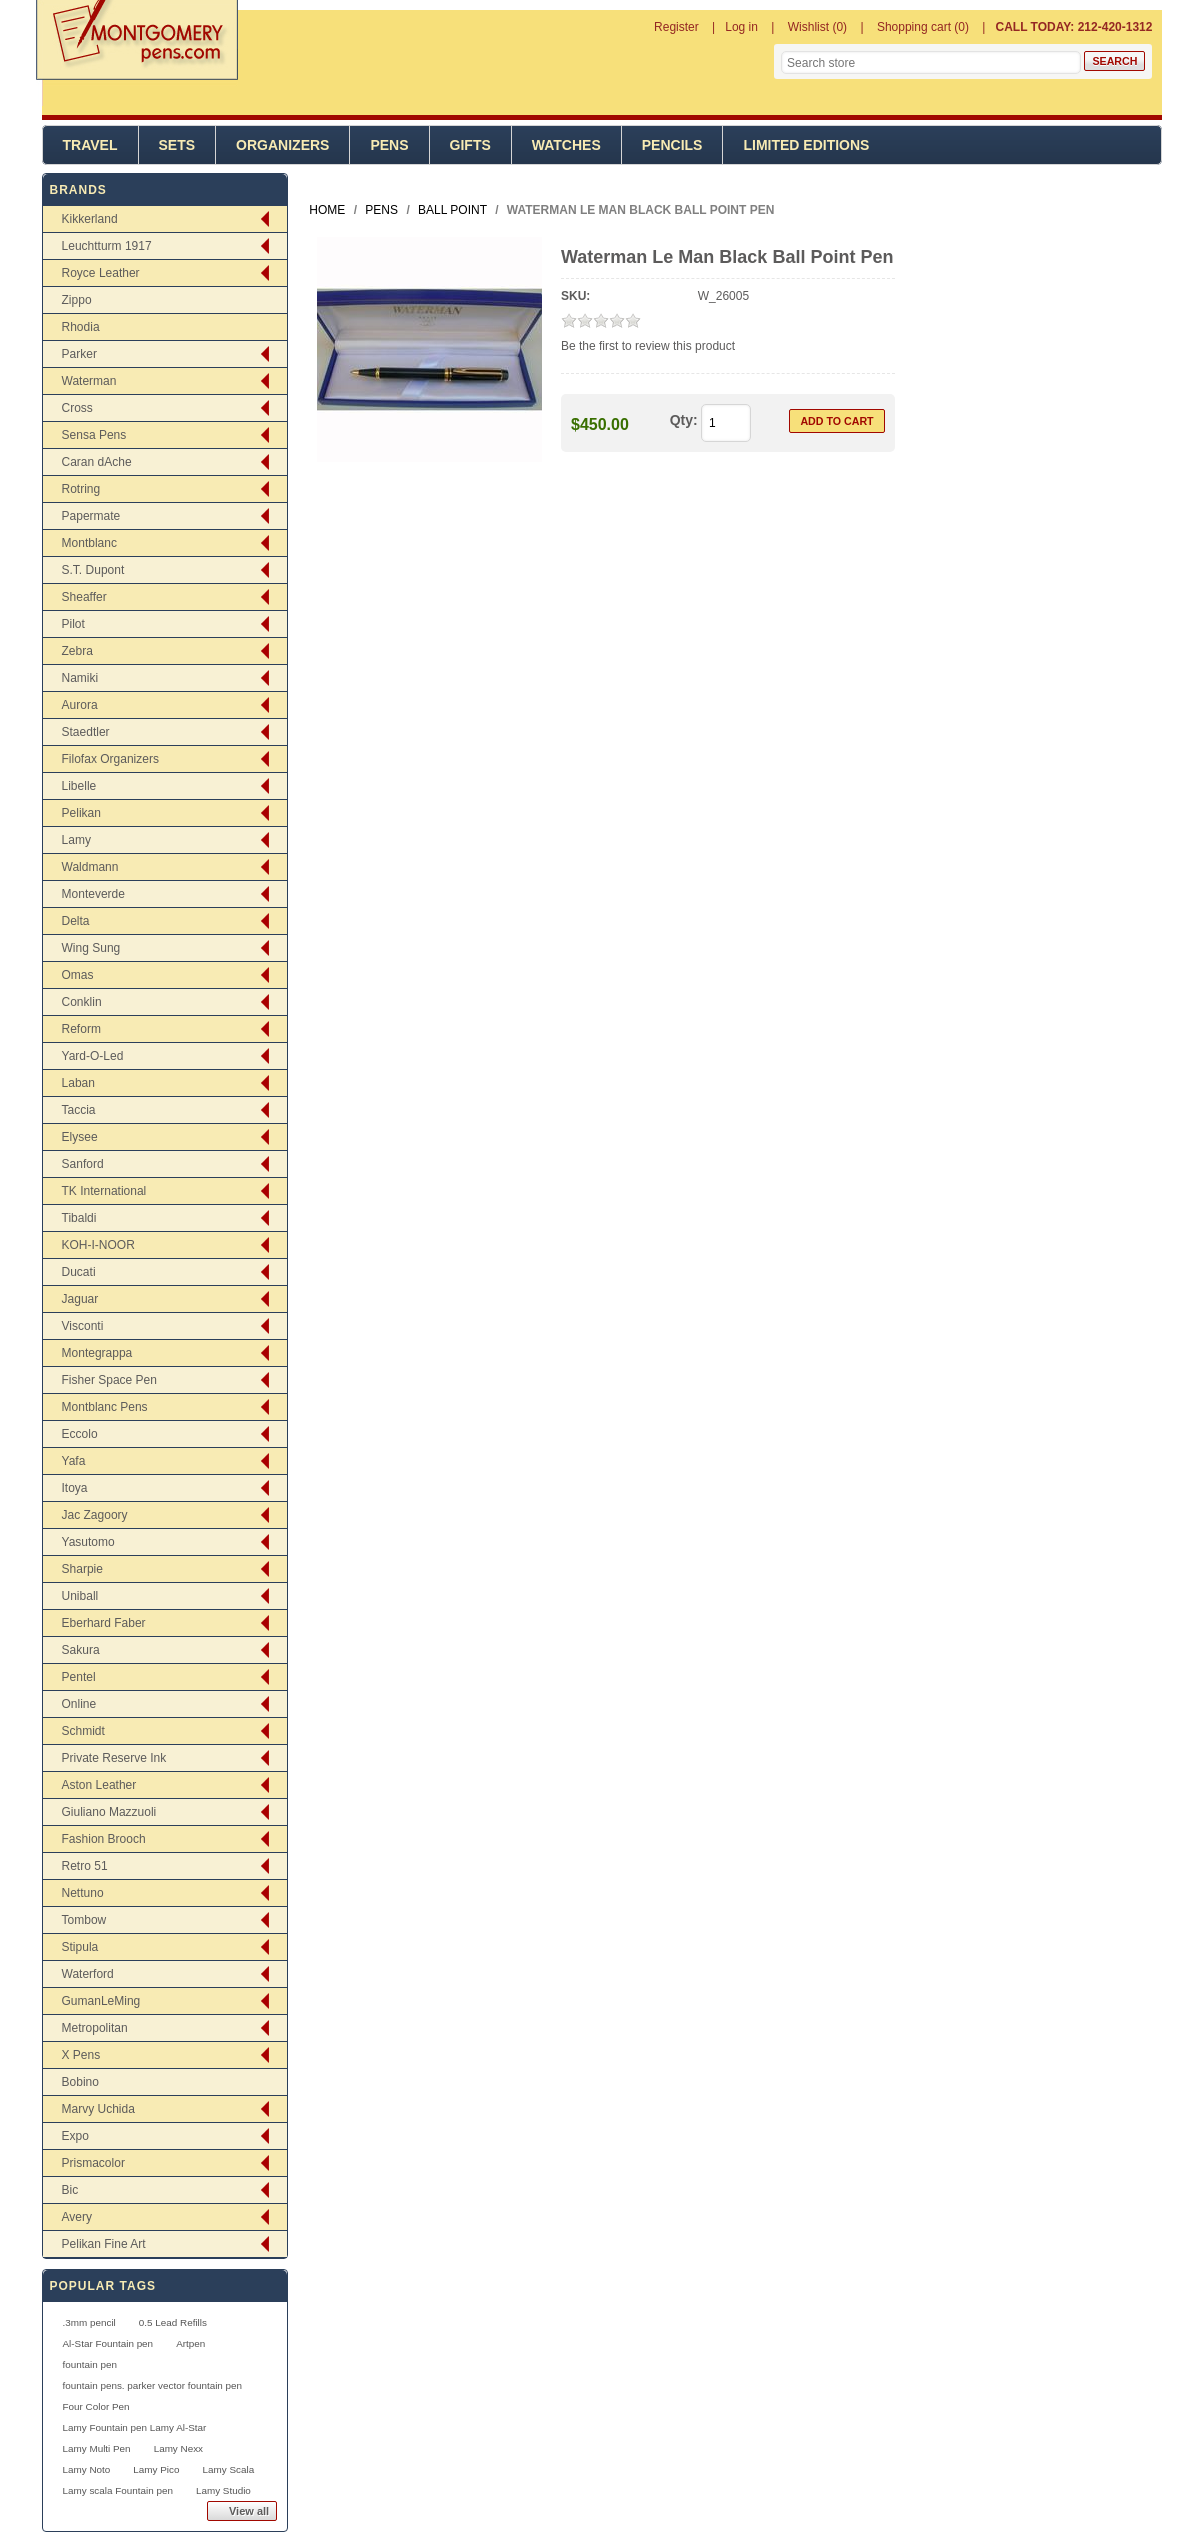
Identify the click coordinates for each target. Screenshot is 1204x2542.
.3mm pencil (89, 2322)
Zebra (77, 651)
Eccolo (80, 1434)
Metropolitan (95, 2028)
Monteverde (93, 894)
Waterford (88, 1974)
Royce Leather (101, 273)
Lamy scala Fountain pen (118, 2490)
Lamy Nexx (178, 2448)
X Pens (81, 2055)
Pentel (79, 1677)
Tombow (84, 1920)
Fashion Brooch (104, 1839)
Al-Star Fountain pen (108, 2343)
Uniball (80, 1596)
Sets (177, 145)
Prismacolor (93, 2163)
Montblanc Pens (105, 1407)
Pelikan (81, 813)
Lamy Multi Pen (97, 2448)
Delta (76, 921)
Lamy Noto (87, 2469)
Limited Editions (806, 145)
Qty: (684, 420)
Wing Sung (91, 948)
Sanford (83, 1164)
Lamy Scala (229, 2469)
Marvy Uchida (98, 2109)
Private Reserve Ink (114, 1758)
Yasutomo (88, 1542)
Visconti (83, 1326)
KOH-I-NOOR (98, 1245)
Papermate (91, 516)
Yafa (74, 1461)
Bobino (80, 2082)
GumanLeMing (101, 2001)
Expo (75, 2136)
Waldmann (90, 867)
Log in (741, 27)
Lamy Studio (223, 2490)
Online (79, 1704)
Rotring (81, 489)
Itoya (75, 1488)
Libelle (79, 786)
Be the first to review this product (648, 346)
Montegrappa (97, 1353)
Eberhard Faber (104, 1623)
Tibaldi (79, 1218)
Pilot (73, 624)
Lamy (76, 840)
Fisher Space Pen (109, 1380)
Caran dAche (97, 462)
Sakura (81, 1650)
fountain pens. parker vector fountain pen (153, 2385)
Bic (70, 2190)
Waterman (89, 381)
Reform (81, 1029)
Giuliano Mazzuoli (109, 1812)
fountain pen (90, 2364)
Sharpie (82, 1569)
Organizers (282, 145)
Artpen (190, 2343)
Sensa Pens (94, 435)
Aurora (80, 705)
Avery (77, 2217)
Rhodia (81, 327)
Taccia (79, 1110)
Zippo (77, 300)
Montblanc (89, 543)
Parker (79, 354)
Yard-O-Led (93, 1056)
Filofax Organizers (110, 759)
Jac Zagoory (95, 1515)
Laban (78, 1083)
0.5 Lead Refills (173, 2322)
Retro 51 (85, 1866)
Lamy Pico (156, 2469)
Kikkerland (90, 219)
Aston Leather (99, 1785)
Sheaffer (84, 597)
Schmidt (83, 1731)
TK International (104, 1191)
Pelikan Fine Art (104, 2244)
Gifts (470, 145)
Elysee (80, 1137)
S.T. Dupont (93, 570)
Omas (78, 975)
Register (676, 27)
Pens (389, 145)
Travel (90, 145)
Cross (77, 408)
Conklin (82, 1002)
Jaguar (80, 1299)
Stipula (80, 1947)
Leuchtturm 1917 (107, 246)
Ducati (79, 1272)
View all (249, 2511)
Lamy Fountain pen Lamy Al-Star (135, 2427)
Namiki (80, 678)
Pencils (672, 145)
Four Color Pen (96, 2406)
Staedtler (86, 732)
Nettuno (83, 1893)
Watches (566, 145)
